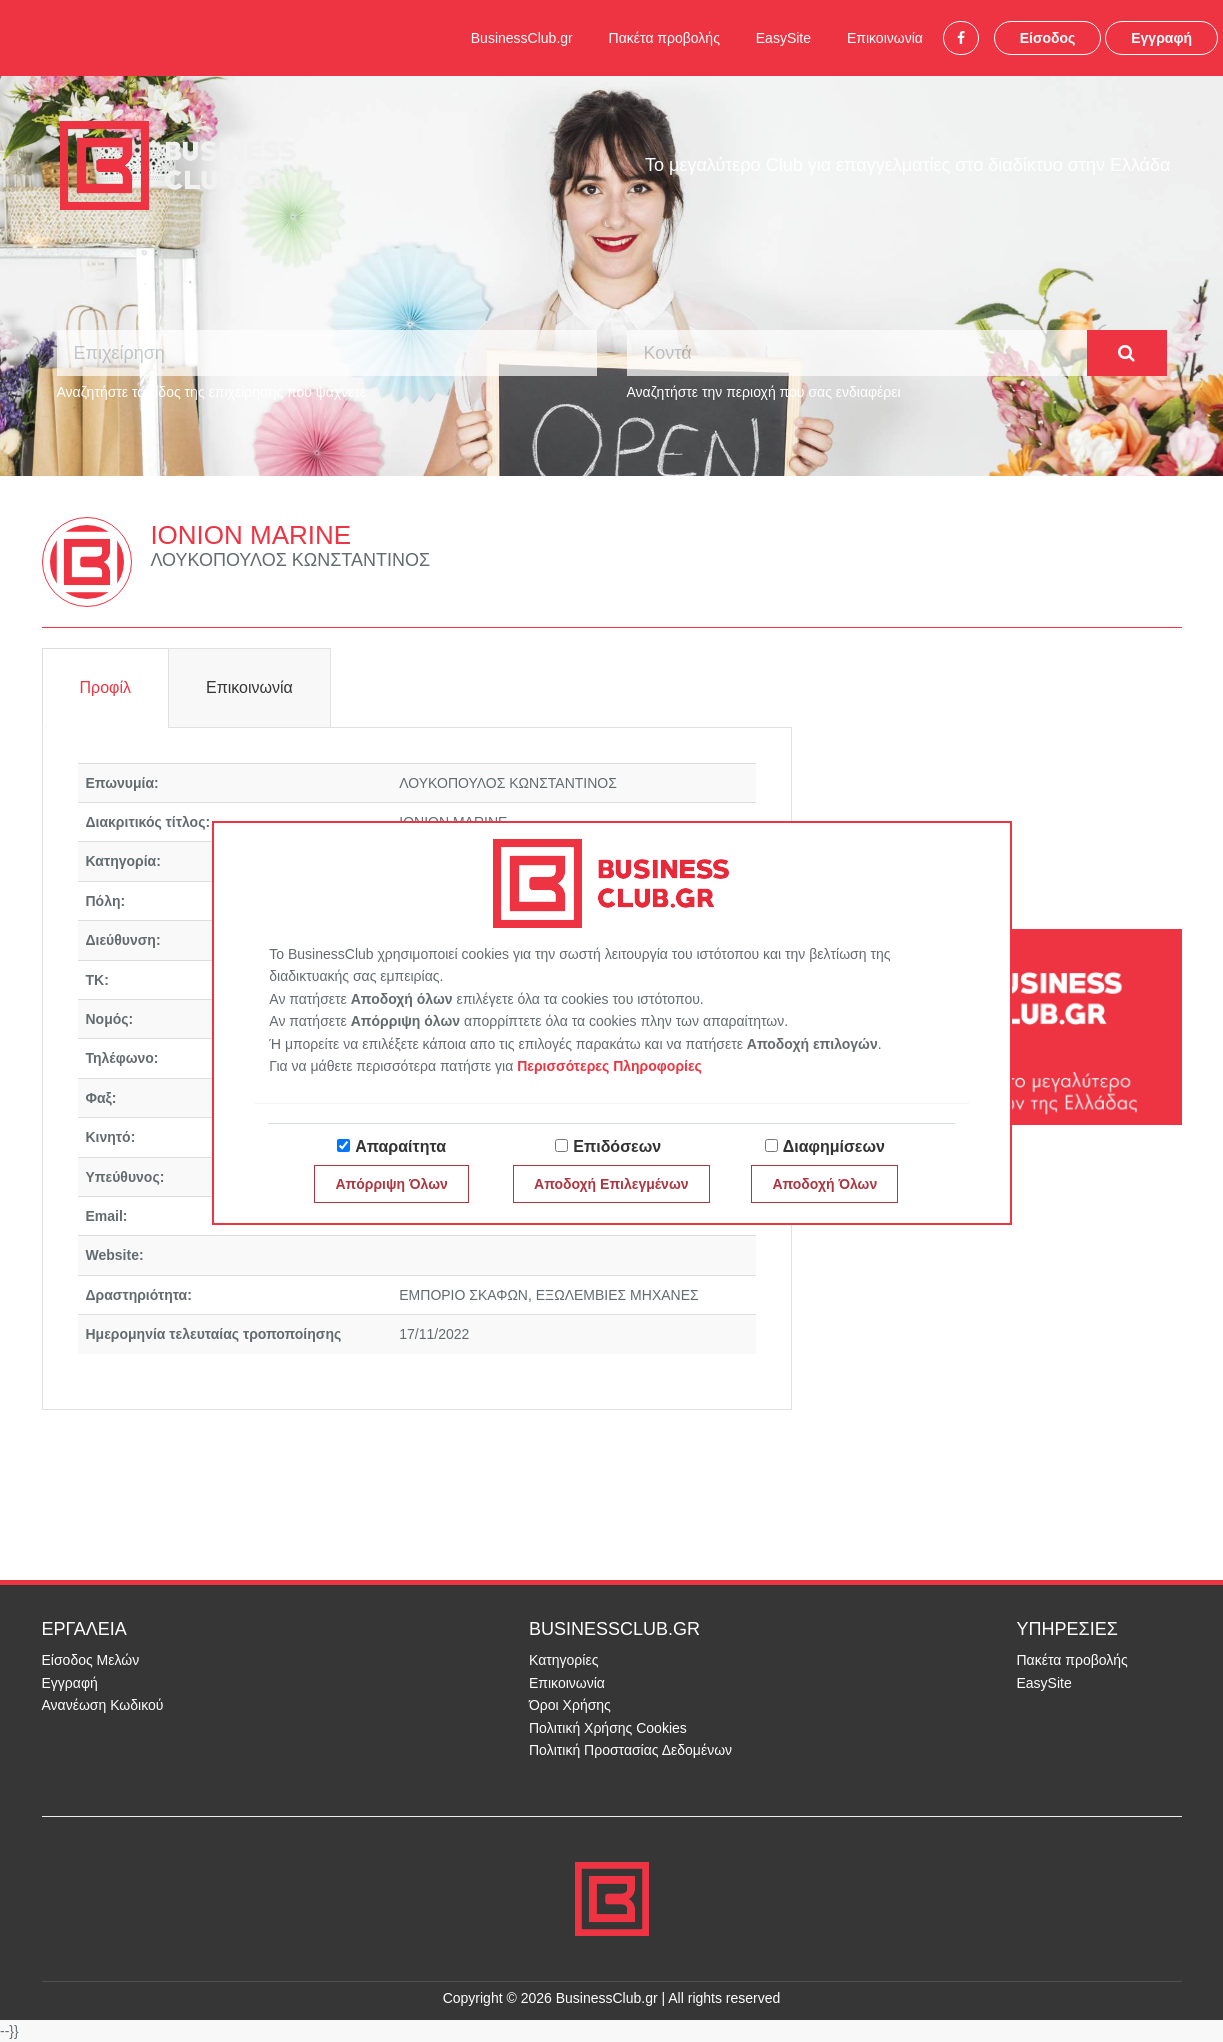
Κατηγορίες (563, 1660)
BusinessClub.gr (522, 38)
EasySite (783, 38)
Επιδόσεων (617, 1146)
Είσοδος (1048, 38)
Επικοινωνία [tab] (249, 687)
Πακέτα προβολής (664, 38)
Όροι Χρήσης (570, 1705)
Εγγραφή (1161, 38)
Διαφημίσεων (834, 1146)
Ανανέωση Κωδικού (103, 1705)
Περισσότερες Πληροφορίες (609, 1066)
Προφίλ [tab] (105, 687)
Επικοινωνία (885, 38)
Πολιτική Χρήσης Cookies (608, 1728)
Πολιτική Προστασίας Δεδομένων (630, 1750)
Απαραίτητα (400, 1146)
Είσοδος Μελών (91, 1660)
